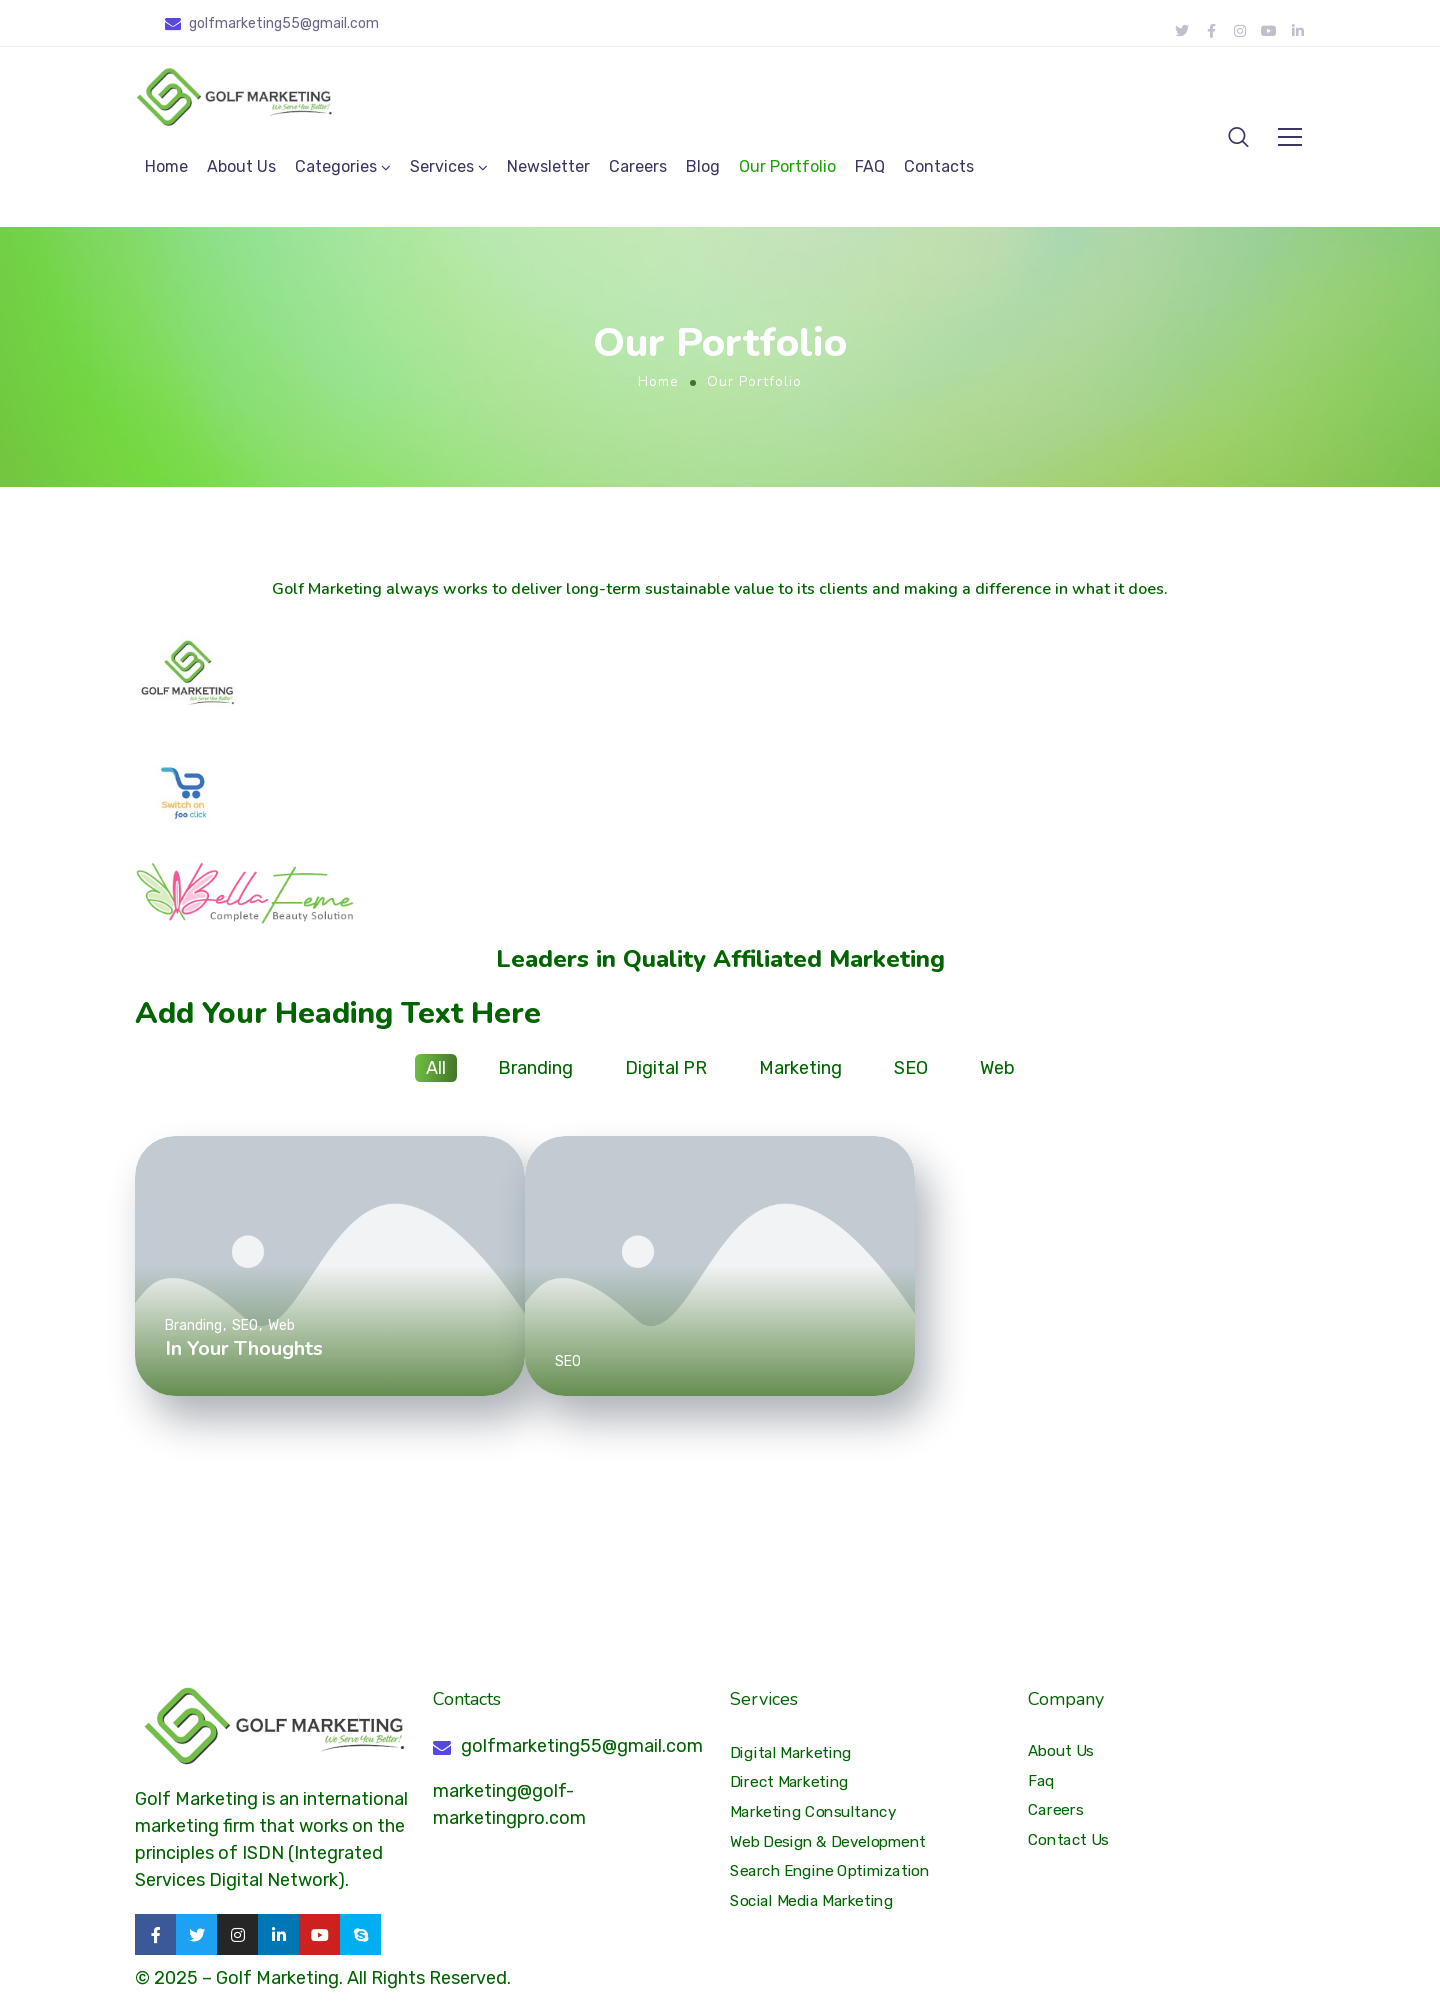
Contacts (939, 166)
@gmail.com (339, 23)
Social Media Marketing (811, 1901)
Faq (1041, 1781)
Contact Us (1068, 1840)
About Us (241, 166)
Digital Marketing (791, 1753)
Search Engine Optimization (830, 1871)
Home (166, 166)
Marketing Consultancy (813, 1812)
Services (442, 166)
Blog (703, 166)
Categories (336, 166)
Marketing (800, 1068)
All (436, 1068)
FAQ (870, 166)
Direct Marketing (789, 1782)
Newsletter (548, 166)
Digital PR (666, 1068)
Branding (535, 1068)
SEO (911, 1068)
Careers (638, 166)
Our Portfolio (787, 166)
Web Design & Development (828, 1842)
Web (997, 1068)
